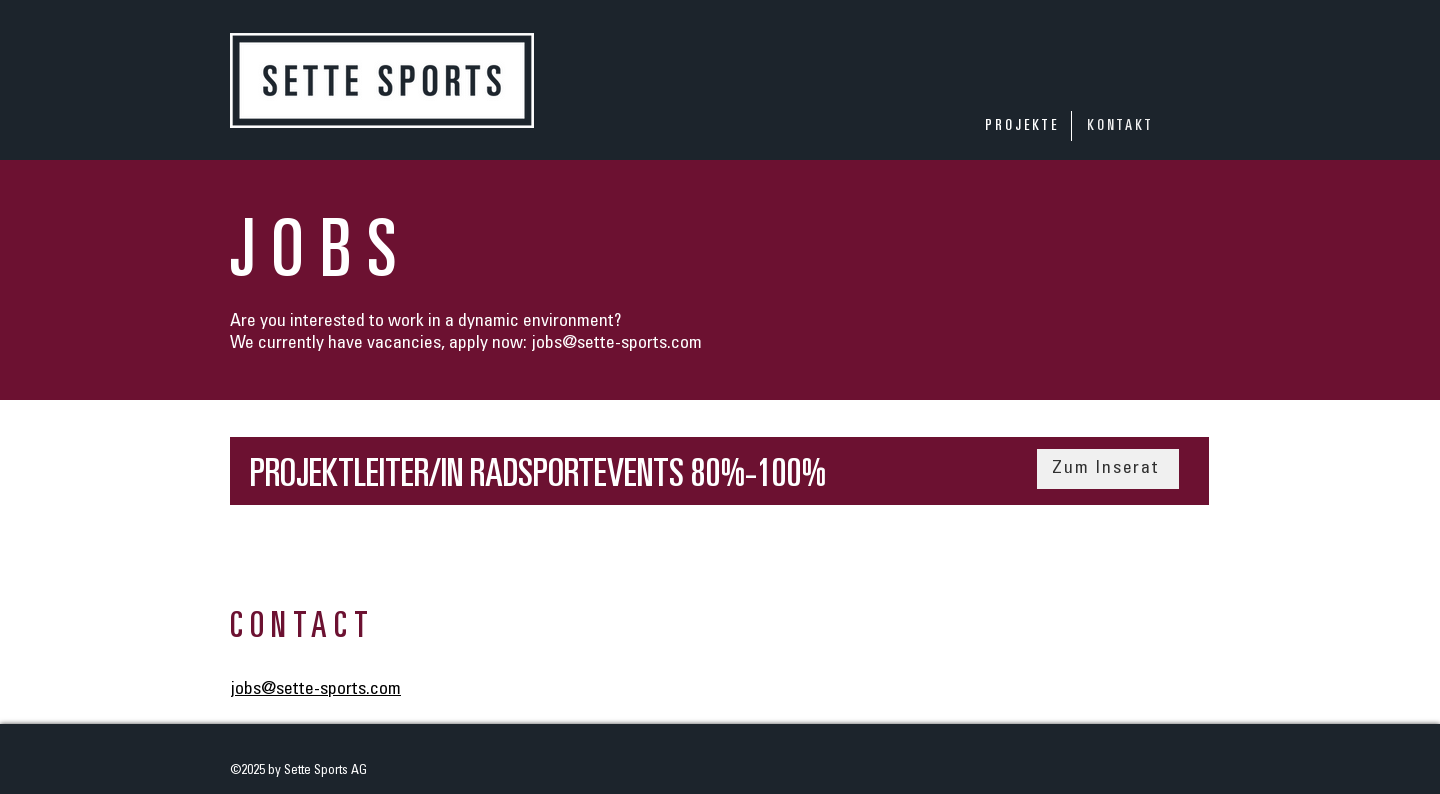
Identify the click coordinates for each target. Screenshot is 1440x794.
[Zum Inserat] (1108, 469)
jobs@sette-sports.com (616, 344)
